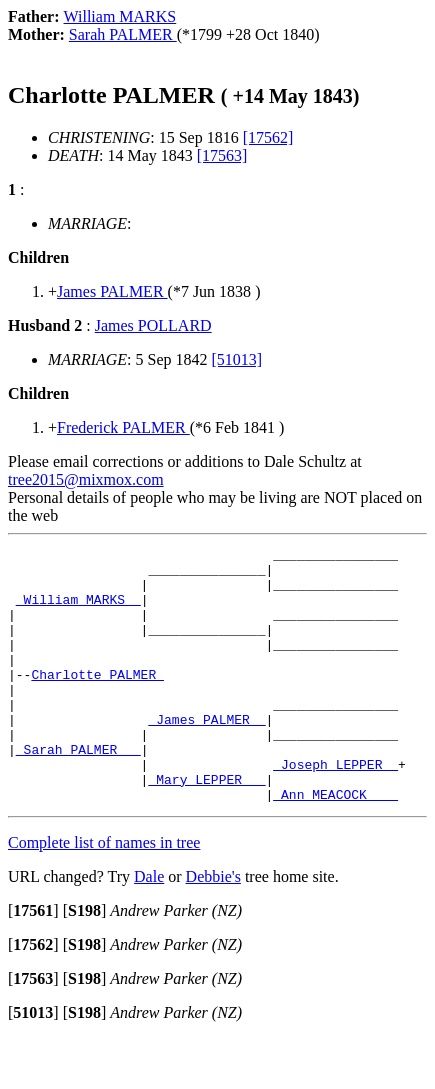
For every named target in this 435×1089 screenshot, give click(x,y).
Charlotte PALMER (97, 701)
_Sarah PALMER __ (78, 791)
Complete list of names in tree (104, 893)
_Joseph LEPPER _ (335, 809)
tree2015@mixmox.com (86, 479)
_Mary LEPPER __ (206, 827)
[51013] (237, 359)
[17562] (268, 137)
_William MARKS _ (78, 611)
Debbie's (213, 927)
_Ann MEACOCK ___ (335, 845)
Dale (149, 927)
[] (33, 961)
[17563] (222, 155)
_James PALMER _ (206, 755)
